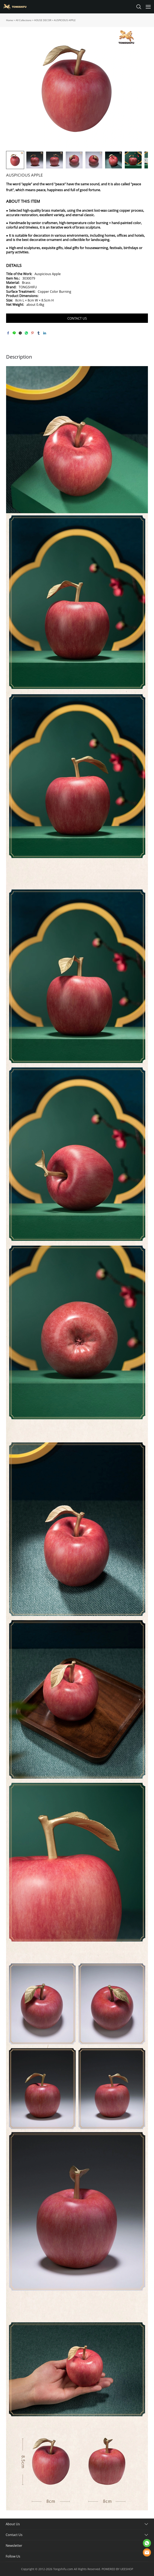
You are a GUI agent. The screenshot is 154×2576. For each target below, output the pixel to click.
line (14, 333)
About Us (13, 2524)
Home (9, 20)
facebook (8, 333)
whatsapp (26, 333)
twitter (20, 333)
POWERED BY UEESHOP (117, 2569)
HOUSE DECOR (42, 20)
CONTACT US (77, 318)
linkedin (45, 333)
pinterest (32, 333)
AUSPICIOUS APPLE (65, 20)
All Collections (23, 20)
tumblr (39, 333)
